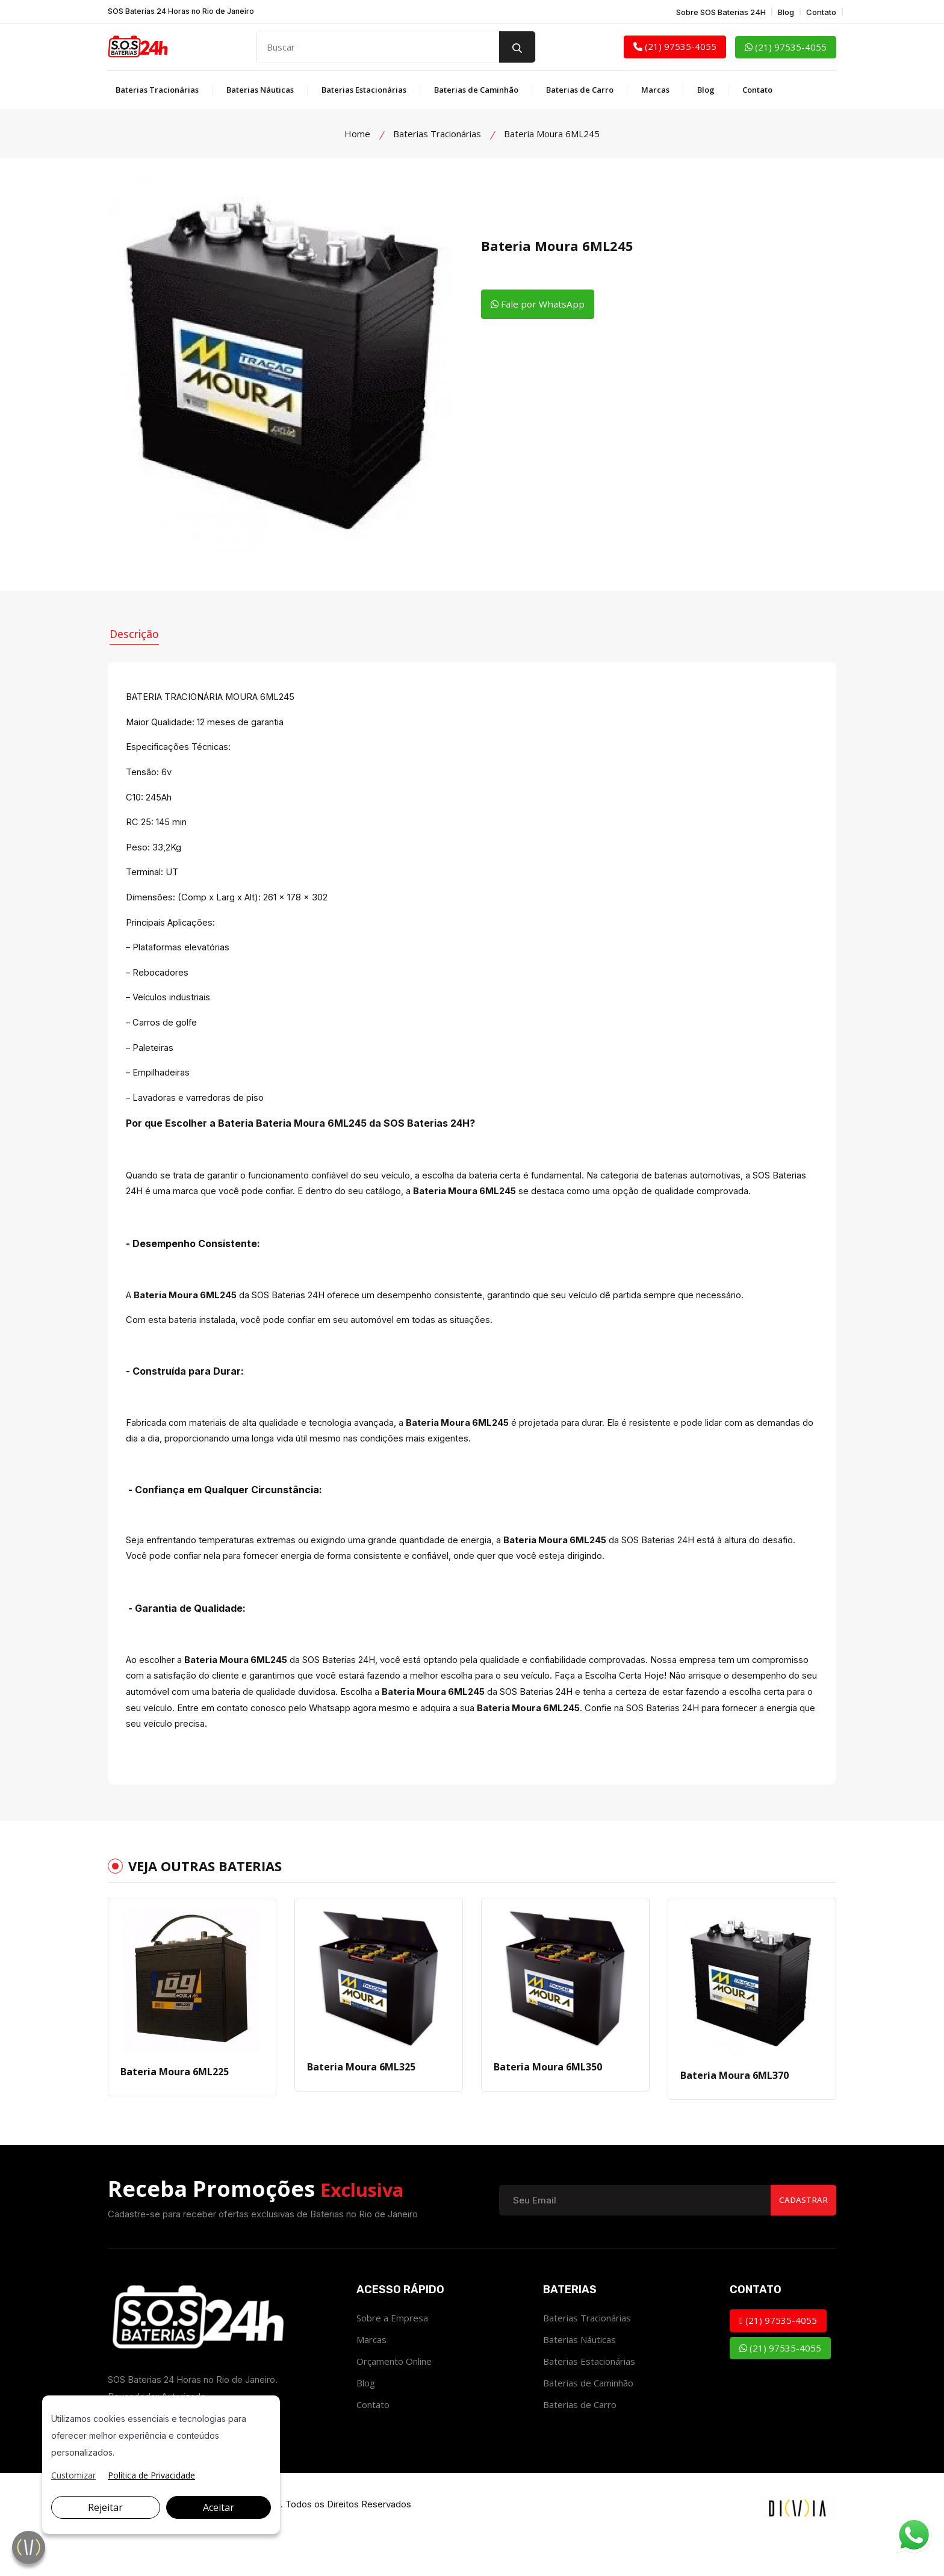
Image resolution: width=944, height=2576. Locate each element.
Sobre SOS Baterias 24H (721, 12)
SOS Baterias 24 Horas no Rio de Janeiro (181, 11)
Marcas (655, 89)
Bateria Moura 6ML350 (548, 2095)
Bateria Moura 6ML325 (361, 2095)
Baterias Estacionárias (363, 89)
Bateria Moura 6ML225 (174, 2100)
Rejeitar (105, 2507)
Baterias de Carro (579, 89)
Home (357, 134)
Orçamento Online (394, 2389)
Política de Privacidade (151, 2475)
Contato (821, 12)
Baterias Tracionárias (157, 89)
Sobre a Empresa (392, 2346)
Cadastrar (802, 2228)
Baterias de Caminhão (476, 89)
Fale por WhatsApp (539, 304)
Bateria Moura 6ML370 (734, 2103)
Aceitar (218, 2507)
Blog (786, 12)
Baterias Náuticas (260, 89)
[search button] (517, 47)
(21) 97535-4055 (674, 46)
